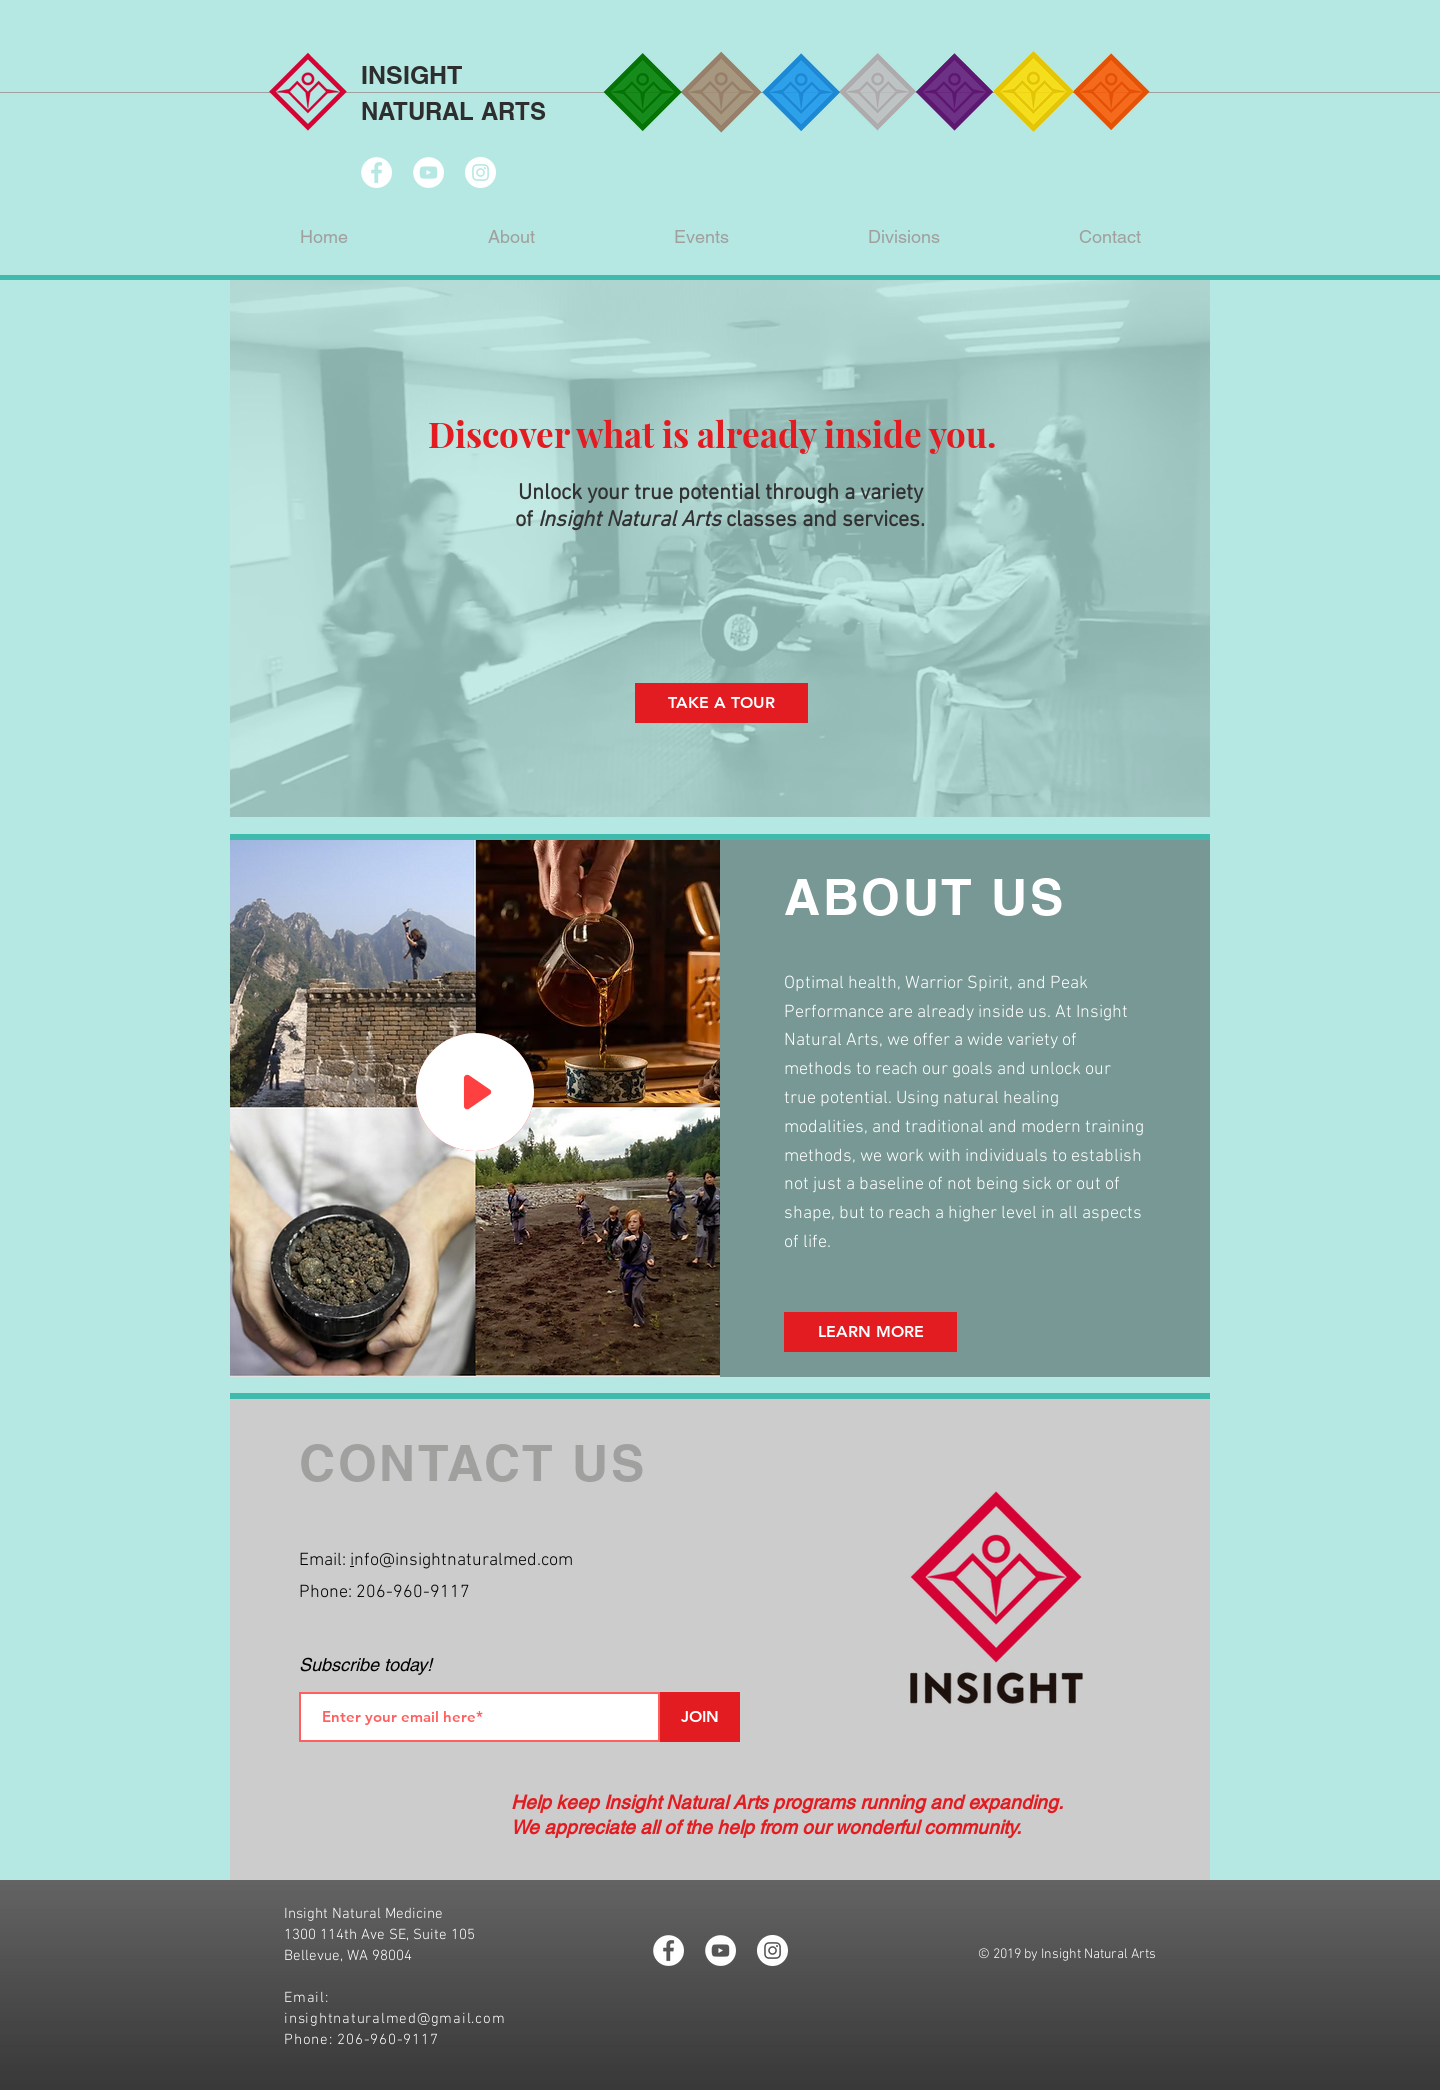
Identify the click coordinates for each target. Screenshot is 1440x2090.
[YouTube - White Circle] (428, 172)
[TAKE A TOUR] (721, 703)
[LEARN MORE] (870, 1332)
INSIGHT (411, 75)
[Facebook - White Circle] (376, 172)
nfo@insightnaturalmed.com (463, 1560)
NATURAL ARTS (453, 111)
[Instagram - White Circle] (480, 172)
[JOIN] (700, 1717)
